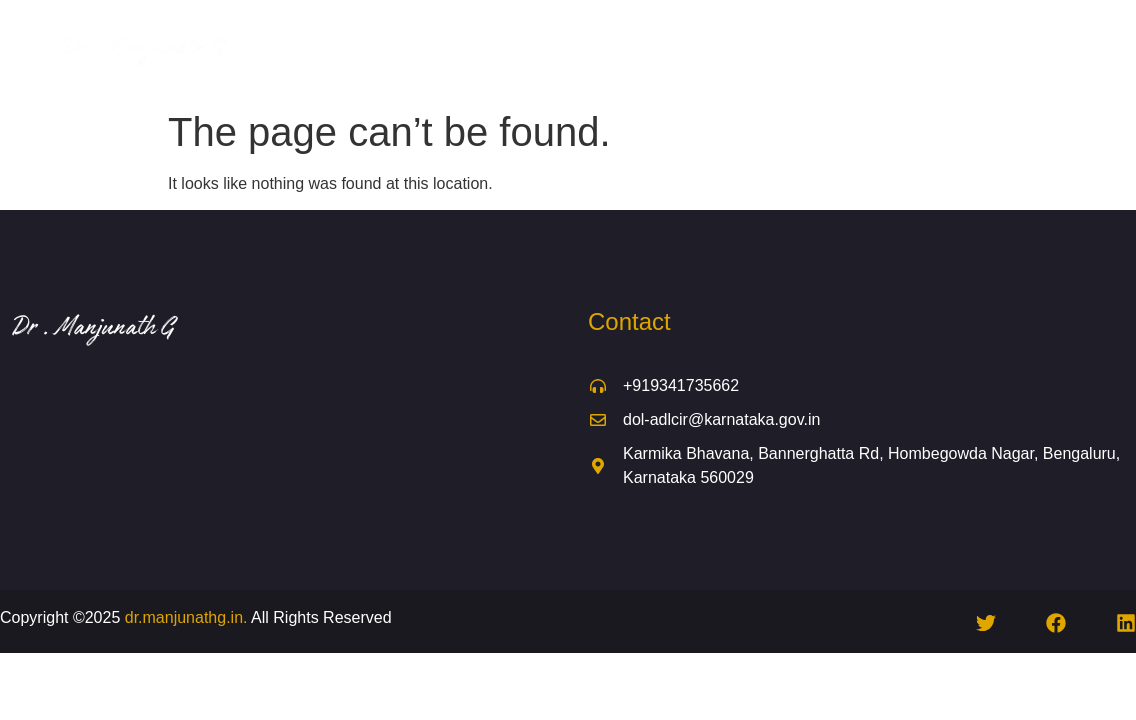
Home (385, 26)
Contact (697, 72)
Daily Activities (817, 26)
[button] (817, 27)
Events (932, 26)
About (458, 26)
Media (1009, 26)
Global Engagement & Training (618, 26)
